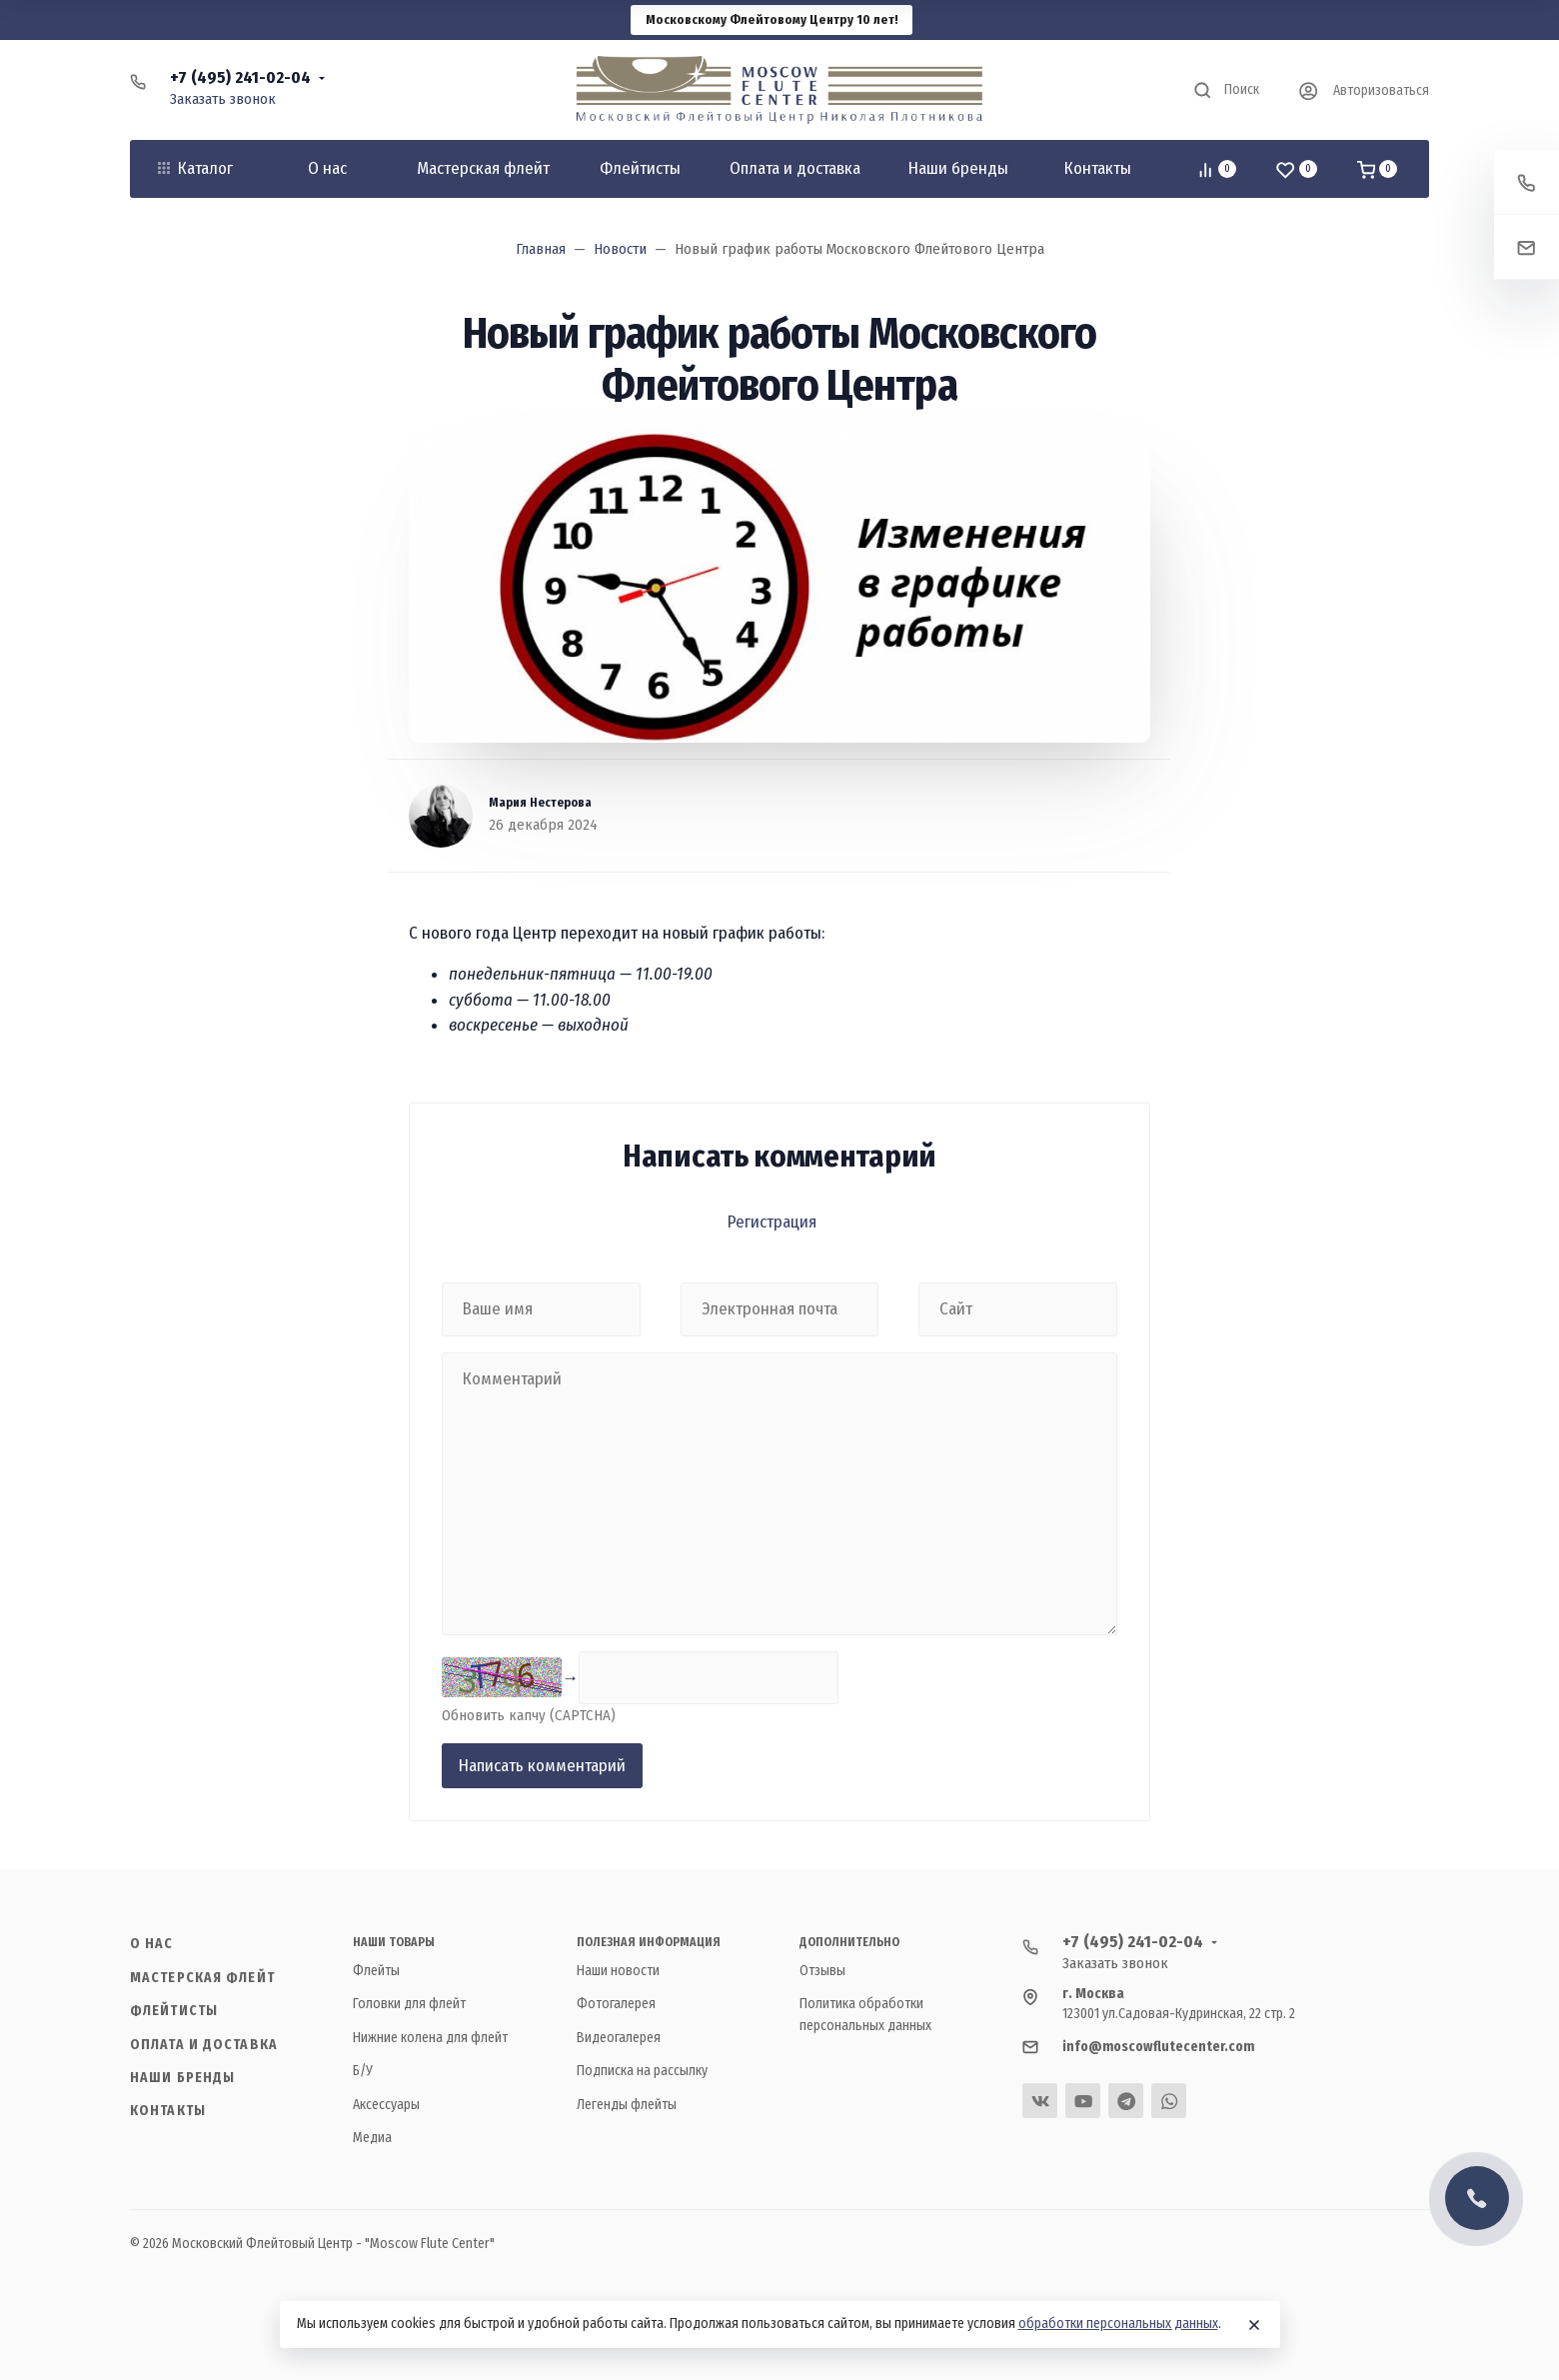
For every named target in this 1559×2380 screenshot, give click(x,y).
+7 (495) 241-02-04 (240, 77)
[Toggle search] (1225, 90)
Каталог (195, 168)
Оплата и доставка (204, 2044)
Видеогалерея (619, 2037)
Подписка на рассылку (642, 2070)
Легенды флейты (627, 2104)
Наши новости (618, 1970)
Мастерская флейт (202, 1977)
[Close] (1254, 2325)
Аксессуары (386, 2104)
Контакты (168, 2110)
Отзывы (822, 1970)
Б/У (363, 2070)
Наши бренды (182, 2077)
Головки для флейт (409, 2003)
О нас (152, 1943)
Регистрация (772, 1221)
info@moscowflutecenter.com (1158, 2046)
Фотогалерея (616, 2003)
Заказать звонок (223, 99)
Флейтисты (174, 2010)
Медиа (372, 2137)
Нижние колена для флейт (430, 2037)
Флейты (376, 1970)
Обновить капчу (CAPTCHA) (529, 1715)
